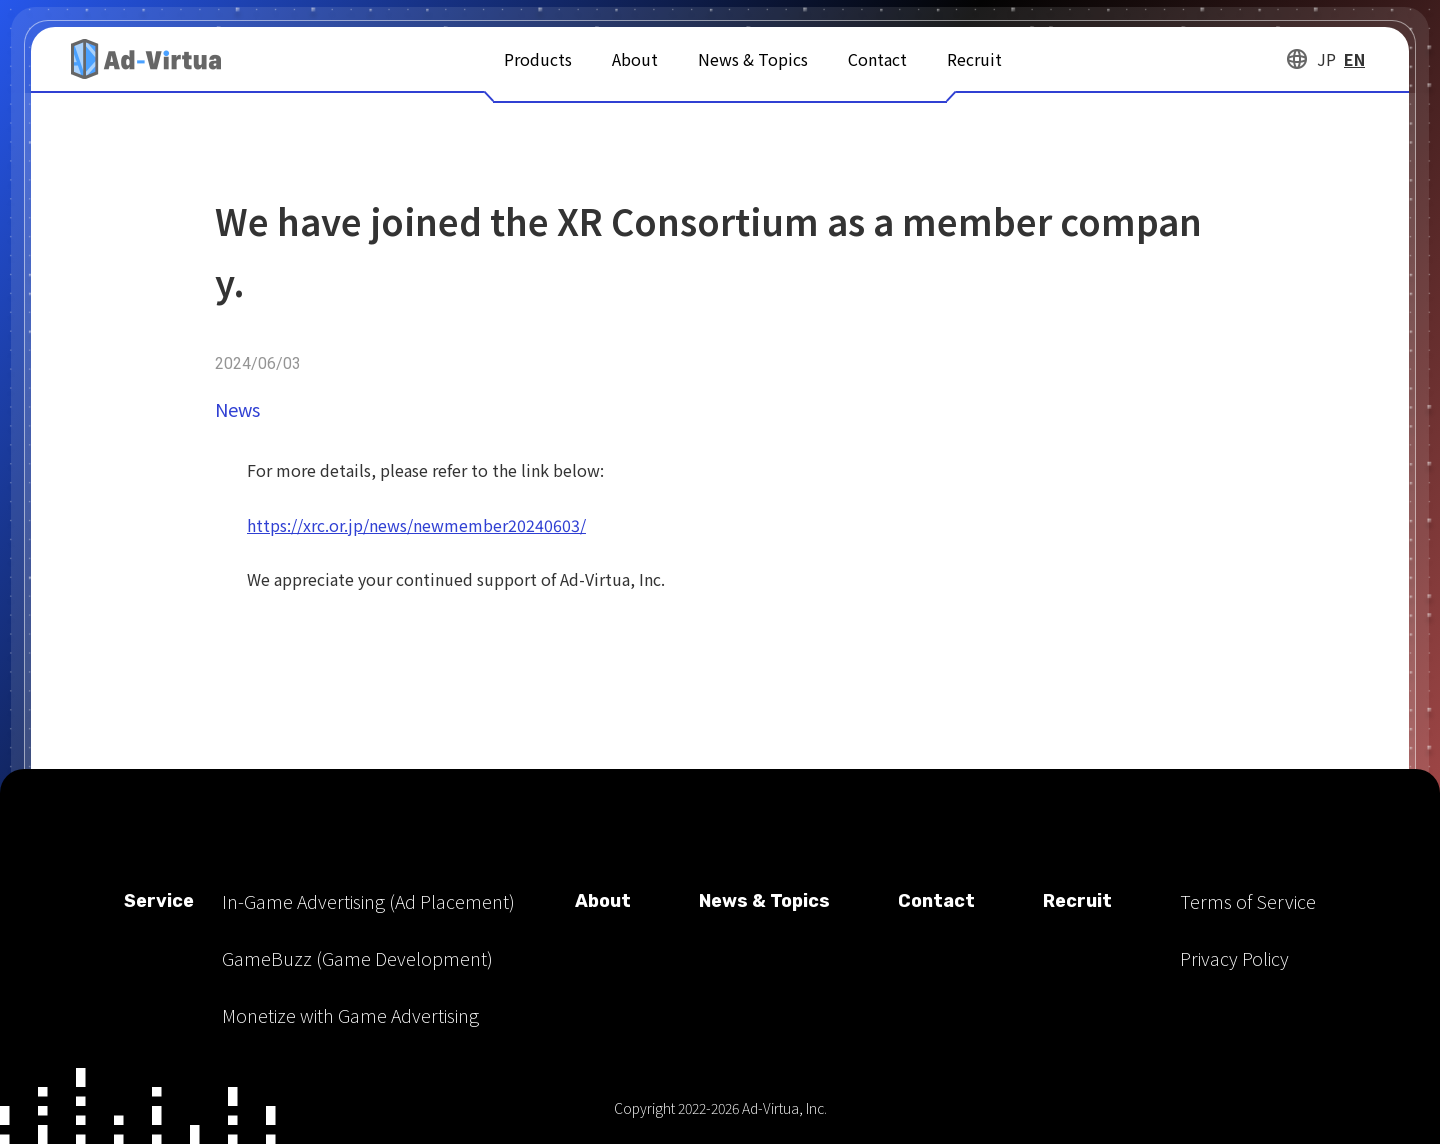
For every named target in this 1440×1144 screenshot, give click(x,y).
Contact (877, 59)
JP (1326, 59)
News (237, 409)
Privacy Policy (1234, 958)
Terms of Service (1248, 901)
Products (538, 59)
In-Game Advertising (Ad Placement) (368, 901)
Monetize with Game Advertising (350, 1015)
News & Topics (753, 59)
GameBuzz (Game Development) (357, 958)
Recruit (974, 59)
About (635, 59)
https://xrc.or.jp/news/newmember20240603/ (416, 525)
